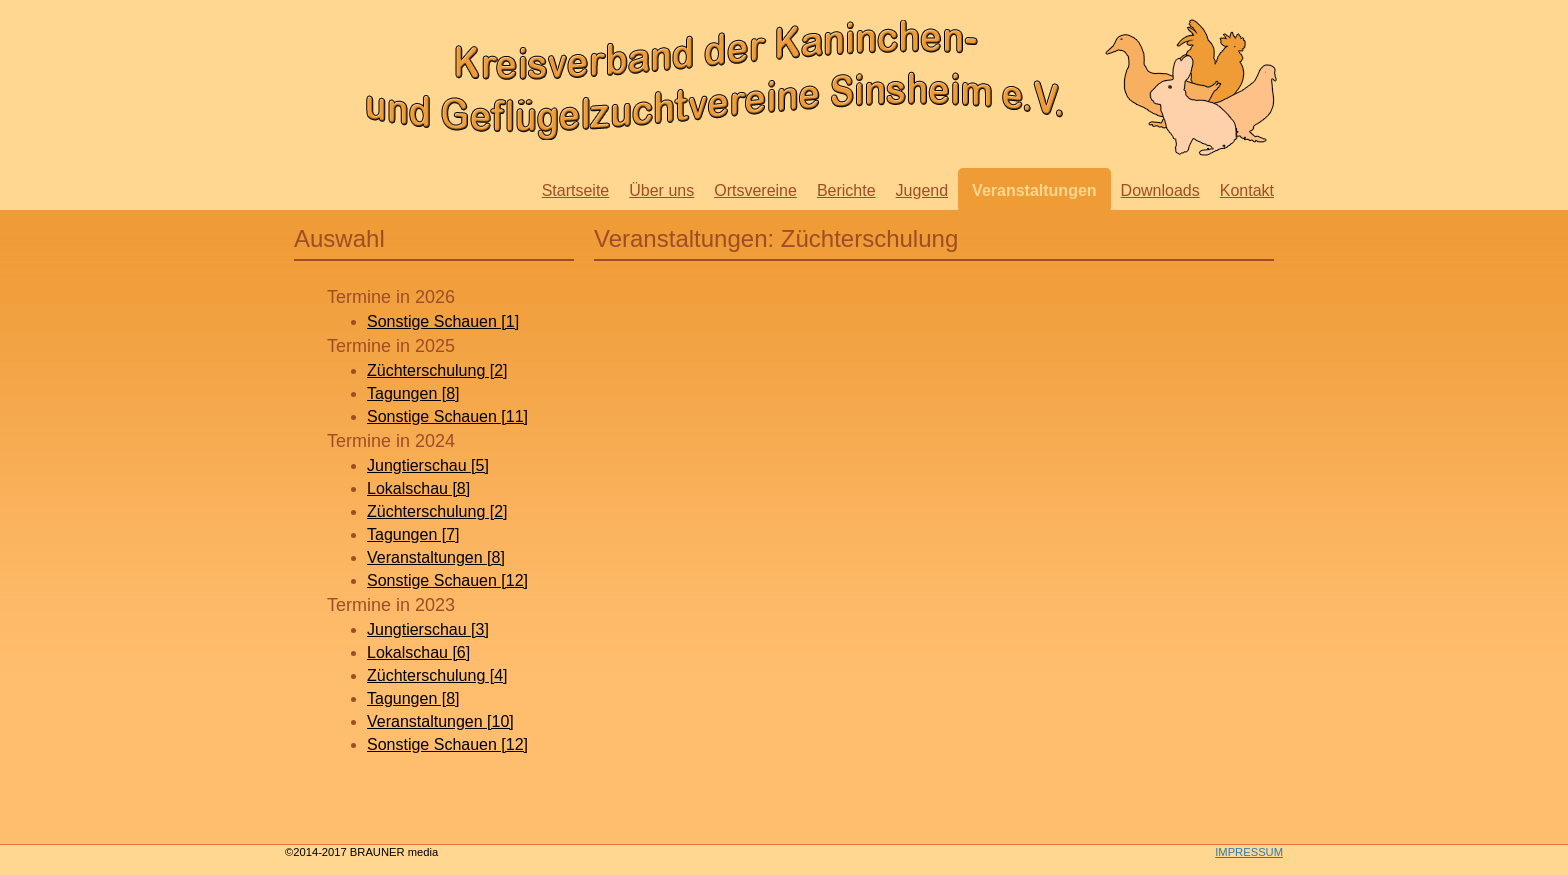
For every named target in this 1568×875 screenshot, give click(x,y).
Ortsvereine (755, 190)
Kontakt (1247, 190)
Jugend (922, 190)
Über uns (661, 190)
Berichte (846, 190)
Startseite (576, 190)
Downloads (1160, 190)
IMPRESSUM (1249, 852)
